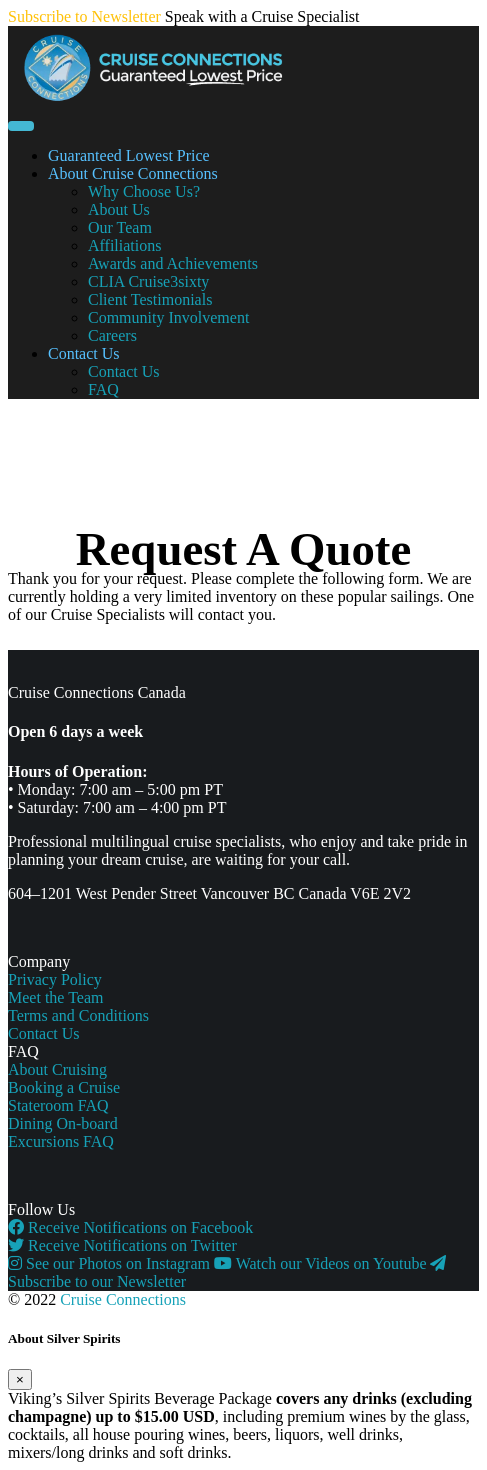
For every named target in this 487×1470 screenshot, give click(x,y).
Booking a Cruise (64, 1087)
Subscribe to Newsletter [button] (84, 16)
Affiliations (124, 245)
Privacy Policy (55, 979)
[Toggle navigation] (21, 126)
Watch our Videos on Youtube (322, 1263)
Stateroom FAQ (58, 1105)
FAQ (103, 389)
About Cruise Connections (133, 173)
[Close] (20, 1379)
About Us (119, 209)
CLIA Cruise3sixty (148, 281)
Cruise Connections (123, 1299)
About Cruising (57, 1069)
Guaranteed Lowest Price (129, 155)
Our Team (120, 227)
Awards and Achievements (173, 263)
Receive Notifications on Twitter (122, 1245)
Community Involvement (168, 317)
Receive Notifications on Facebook (130, 1227)
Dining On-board (63, 1123)
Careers (112, 335)
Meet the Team (55, 997)
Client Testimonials (150, 299)
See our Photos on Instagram (111, 1263)
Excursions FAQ (61, 1141)
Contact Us (84, 353)
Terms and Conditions (78, 1015)
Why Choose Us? (144, 191)
